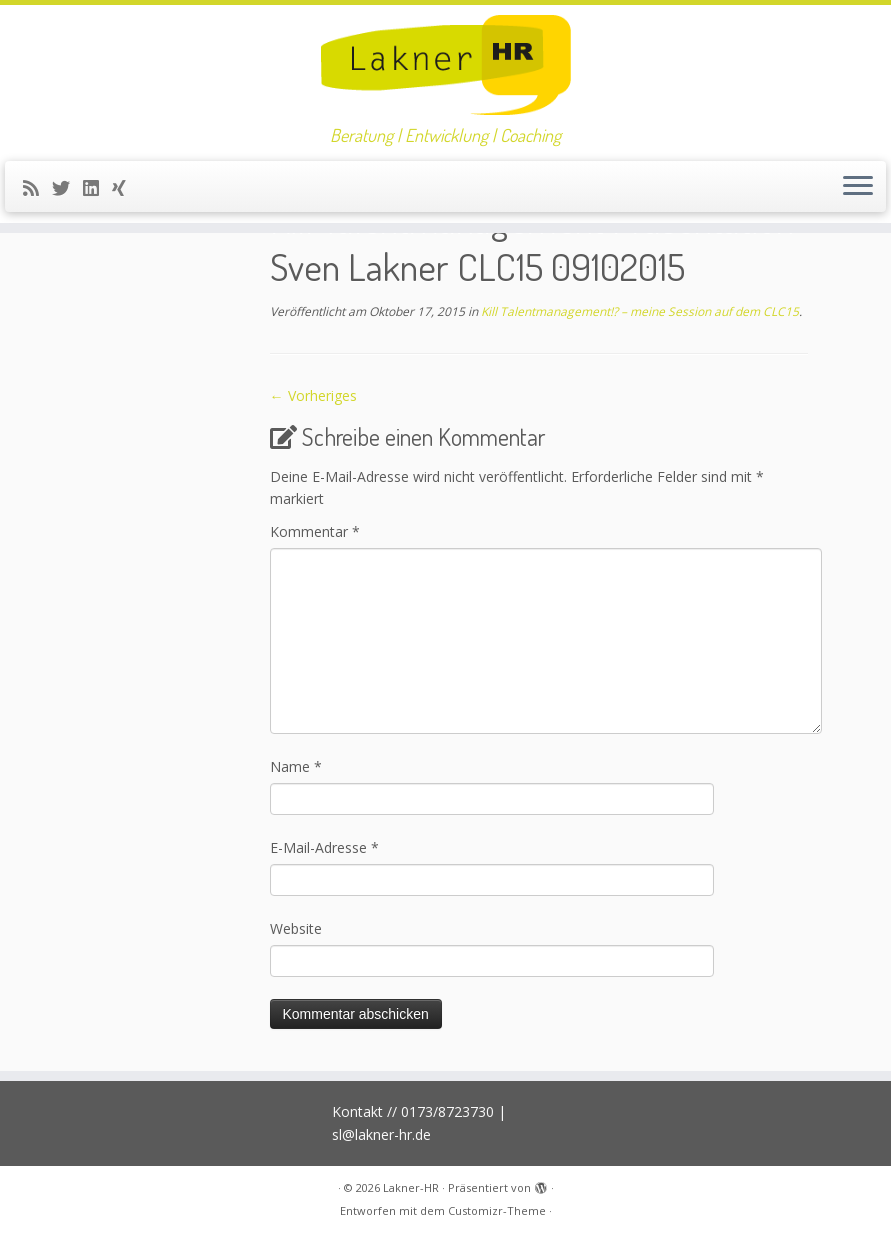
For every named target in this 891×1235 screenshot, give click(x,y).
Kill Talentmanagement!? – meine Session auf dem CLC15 (638, 311)
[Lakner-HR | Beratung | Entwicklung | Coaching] (445, 65)
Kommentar (315, 531)
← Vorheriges (313, 395)
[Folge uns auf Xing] (125, 188)
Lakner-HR (411, 1187)
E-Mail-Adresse (324, 847)
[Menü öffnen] (858, 187)
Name (296, 766)
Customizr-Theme (497, 1210)
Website (296, 928)
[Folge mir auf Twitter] (67, 188)
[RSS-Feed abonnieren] (37, 188)
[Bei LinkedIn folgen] (97, 188)
